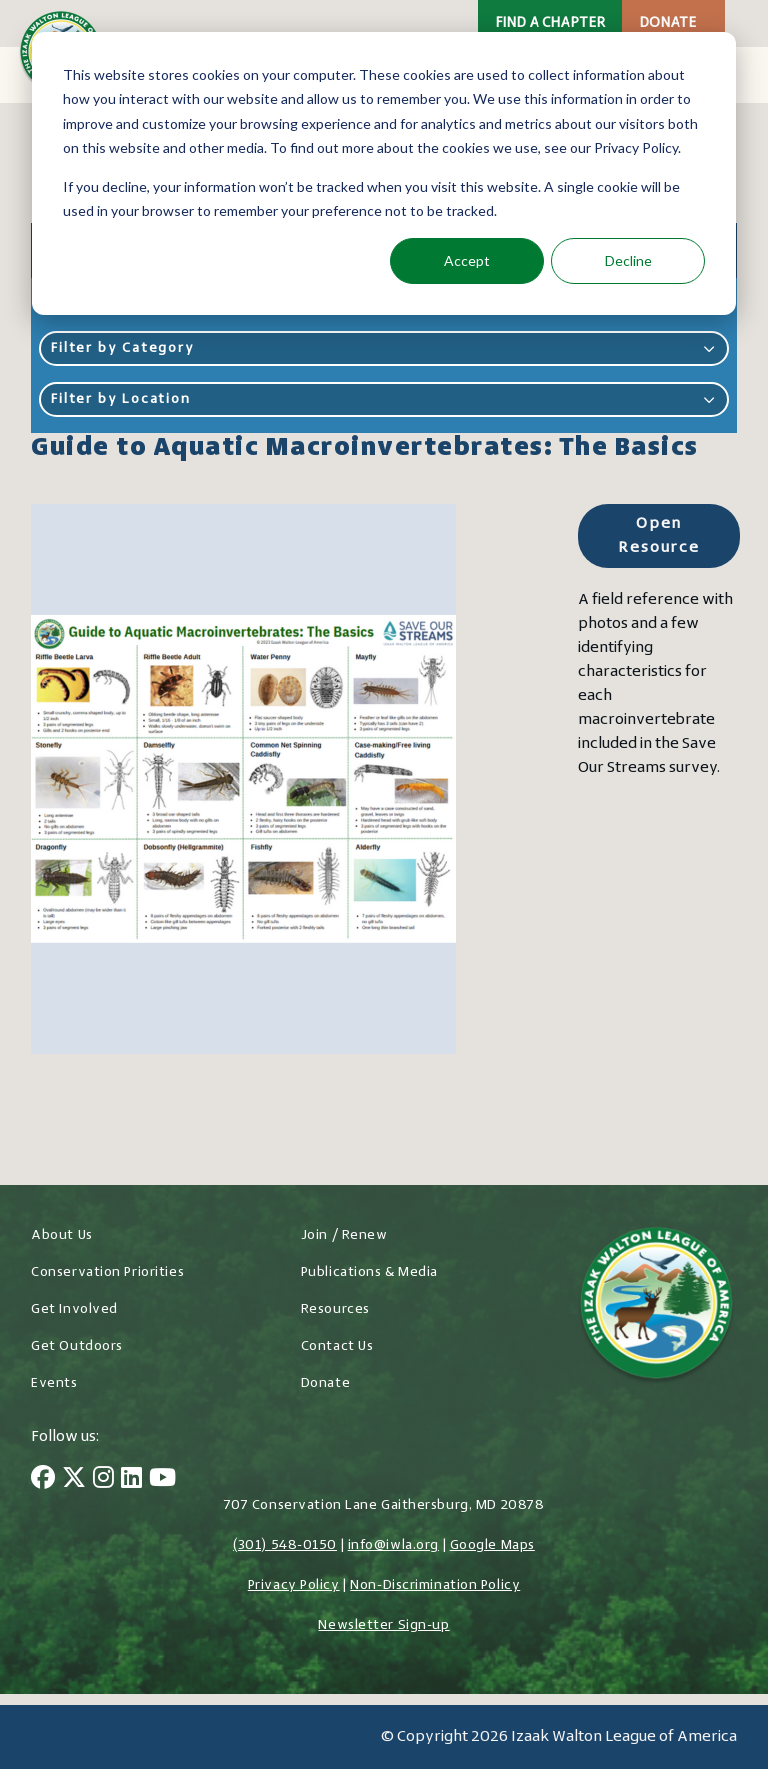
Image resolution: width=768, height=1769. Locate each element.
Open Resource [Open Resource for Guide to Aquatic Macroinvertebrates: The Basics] (658, 536)
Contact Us (337, 1346)
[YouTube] (162, 1480)
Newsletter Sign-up (383, 1625)
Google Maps (492, 1545)
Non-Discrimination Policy (435, 1585)
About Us (61, 1235)
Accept (467, 260)
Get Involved (74, 1309)
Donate (667, 23)
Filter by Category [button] (384, 348)
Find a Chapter (550, 23)
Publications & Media (369, 1272)
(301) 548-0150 (285, 1545)
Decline (628, 260)
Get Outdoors (77, 1346)
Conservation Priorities (107, 1272)
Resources (335, 1309)
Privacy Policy (294, 1585)
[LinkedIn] (131, 1480)
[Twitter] (74, 1480)
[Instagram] (103, 1480)
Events (54, 1383)
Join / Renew (344, 1235)
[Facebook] (43, 1480)
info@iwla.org (393, 1545)
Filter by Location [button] (384, 399)
